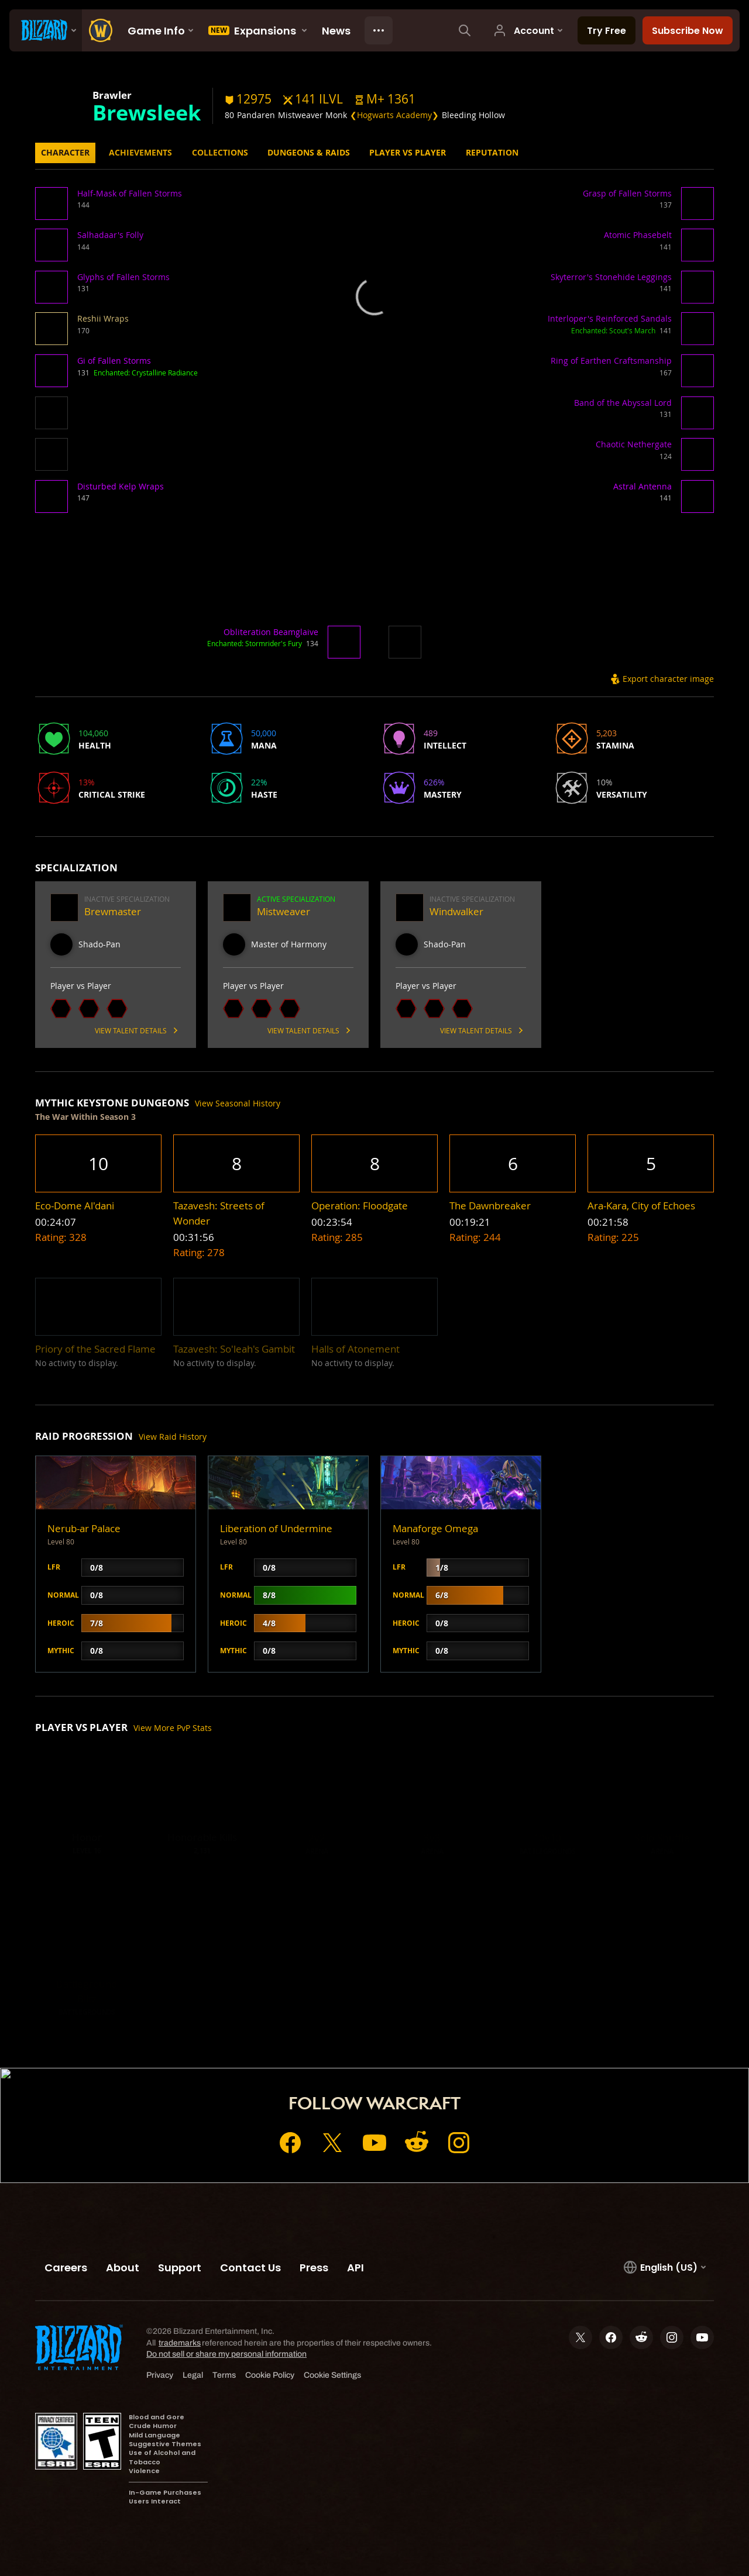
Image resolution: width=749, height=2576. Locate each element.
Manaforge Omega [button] (435, 1528)
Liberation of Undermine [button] (276, 1528)
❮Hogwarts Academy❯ (394, 114)
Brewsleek (146, 112)
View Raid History (173, 1436)
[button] (385, 99)
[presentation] (45, 30)
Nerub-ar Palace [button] (84, 1528)
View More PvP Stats (172, 1727)
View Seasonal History (237, 1103)
